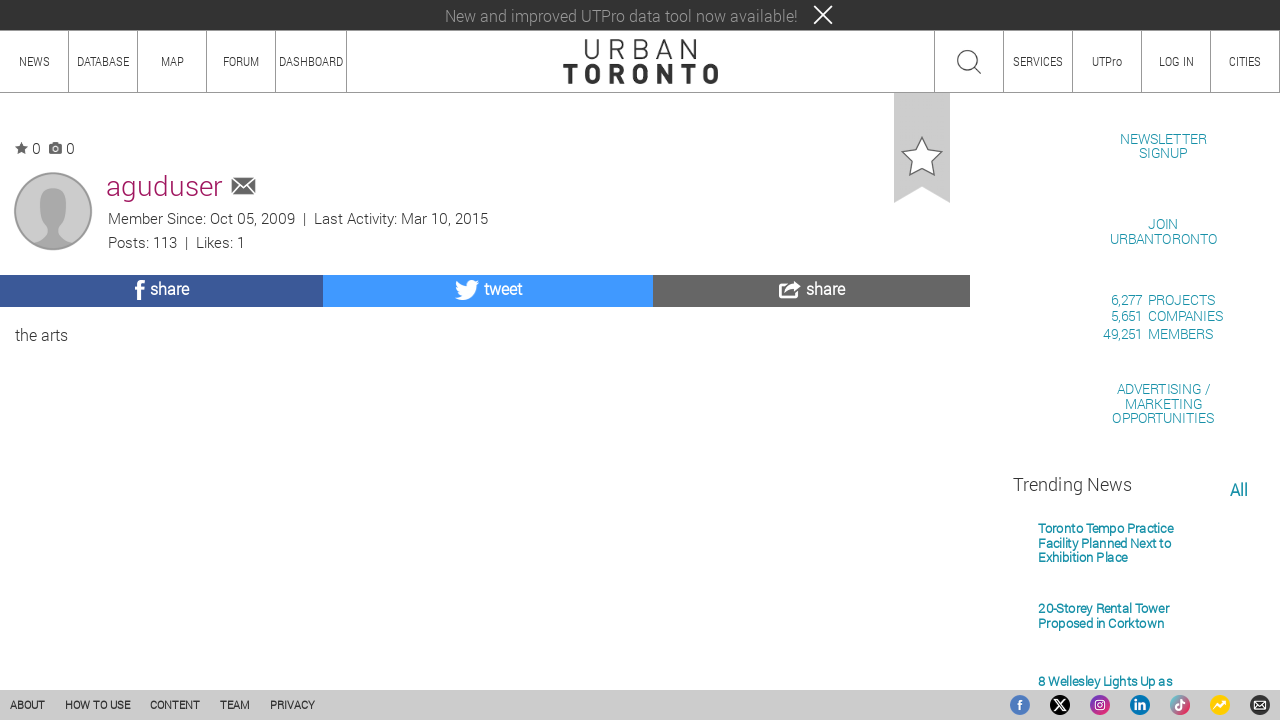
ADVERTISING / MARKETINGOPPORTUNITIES (1163, 634)
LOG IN (1176, 61)
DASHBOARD (311, 61)
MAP (172, 61)
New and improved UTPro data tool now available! (621, 15)
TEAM (235, 704)
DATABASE (103, 61)
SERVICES (1038, 61)
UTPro (1107, 61)
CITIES (1245, 61)
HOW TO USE (97, 704)
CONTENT (175, 704)
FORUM (241, 61)
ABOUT (27, 704)
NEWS (34, 61)
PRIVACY (292, 704)
